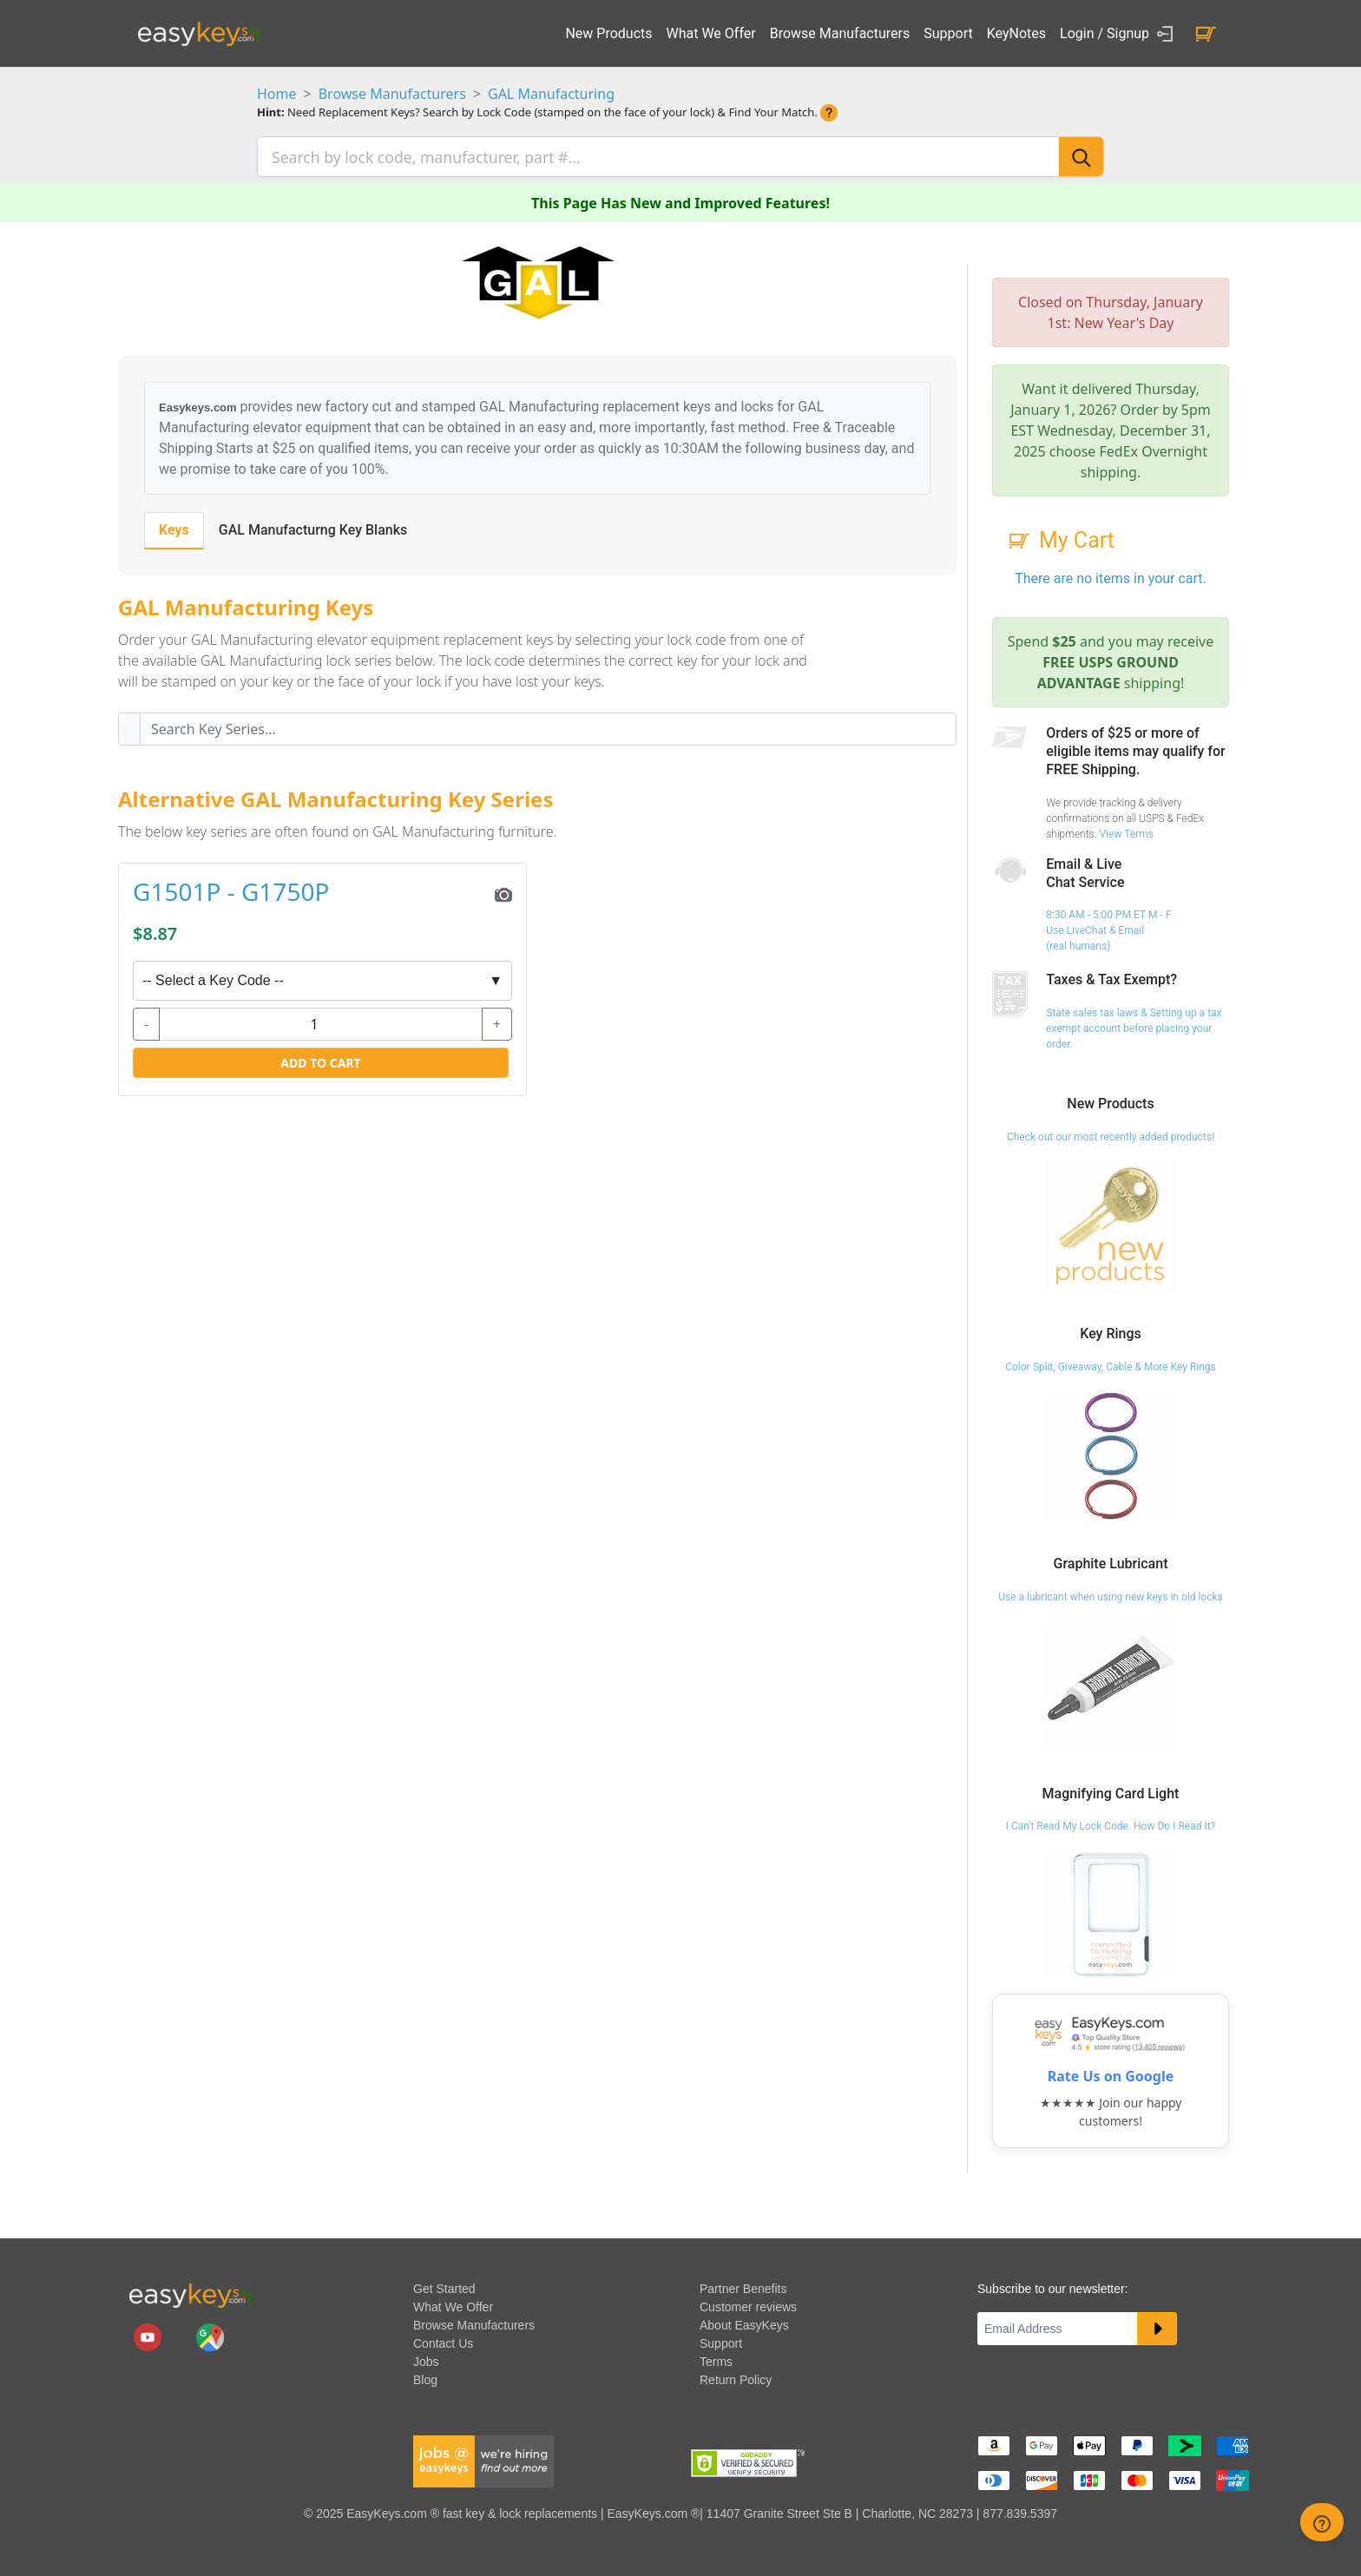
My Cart (1060, 537)
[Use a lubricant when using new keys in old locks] (1111, 1681)
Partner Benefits (743, 2286)
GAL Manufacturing (551, 93)
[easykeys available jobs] (483, 2458)
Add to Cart (320, 1059)
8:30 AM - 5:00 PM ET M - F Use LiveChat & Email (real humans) (1108, 928)
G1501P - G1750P (231, 889)
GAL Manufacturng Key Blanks (313, 527)
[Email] (1057, 2326)
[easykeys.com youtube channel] (149, 2333)
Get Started (444, 2286)
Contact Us (443, 2341)
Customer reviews (748, 2304)
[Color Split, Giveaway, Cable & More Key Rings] (1111, 1452)
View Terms (1126, 831)
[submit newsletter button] (1157, 2326)
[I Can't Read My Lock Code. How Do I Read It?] (1111, 1911)
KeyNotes (1016, 33)
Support (948, 33)
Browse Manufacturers (840, 33)
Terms (716, 2359)
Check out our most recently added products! (1110, 1134)
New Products (608, 33)
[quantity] (321, 1020)
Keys (174, 527)
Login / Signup (1119, 34)
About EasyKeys (744, 2323)
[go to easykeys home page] (190, 2291)
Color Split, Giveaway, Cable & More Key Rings (1110, 1363)
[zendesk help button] (1322, 2522)
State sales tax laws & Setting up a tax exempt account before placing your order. (1133, 1026)
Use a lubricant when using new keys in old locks (1110, 1593)
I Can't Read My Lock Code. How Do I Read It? (1111, 1823)
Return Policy (736, 2377)
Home (277, 93)
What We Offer (711, 33)
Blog (425, 2377)
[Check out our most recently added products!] (1111, 1222)
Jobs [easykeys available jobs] (426, 2359)
